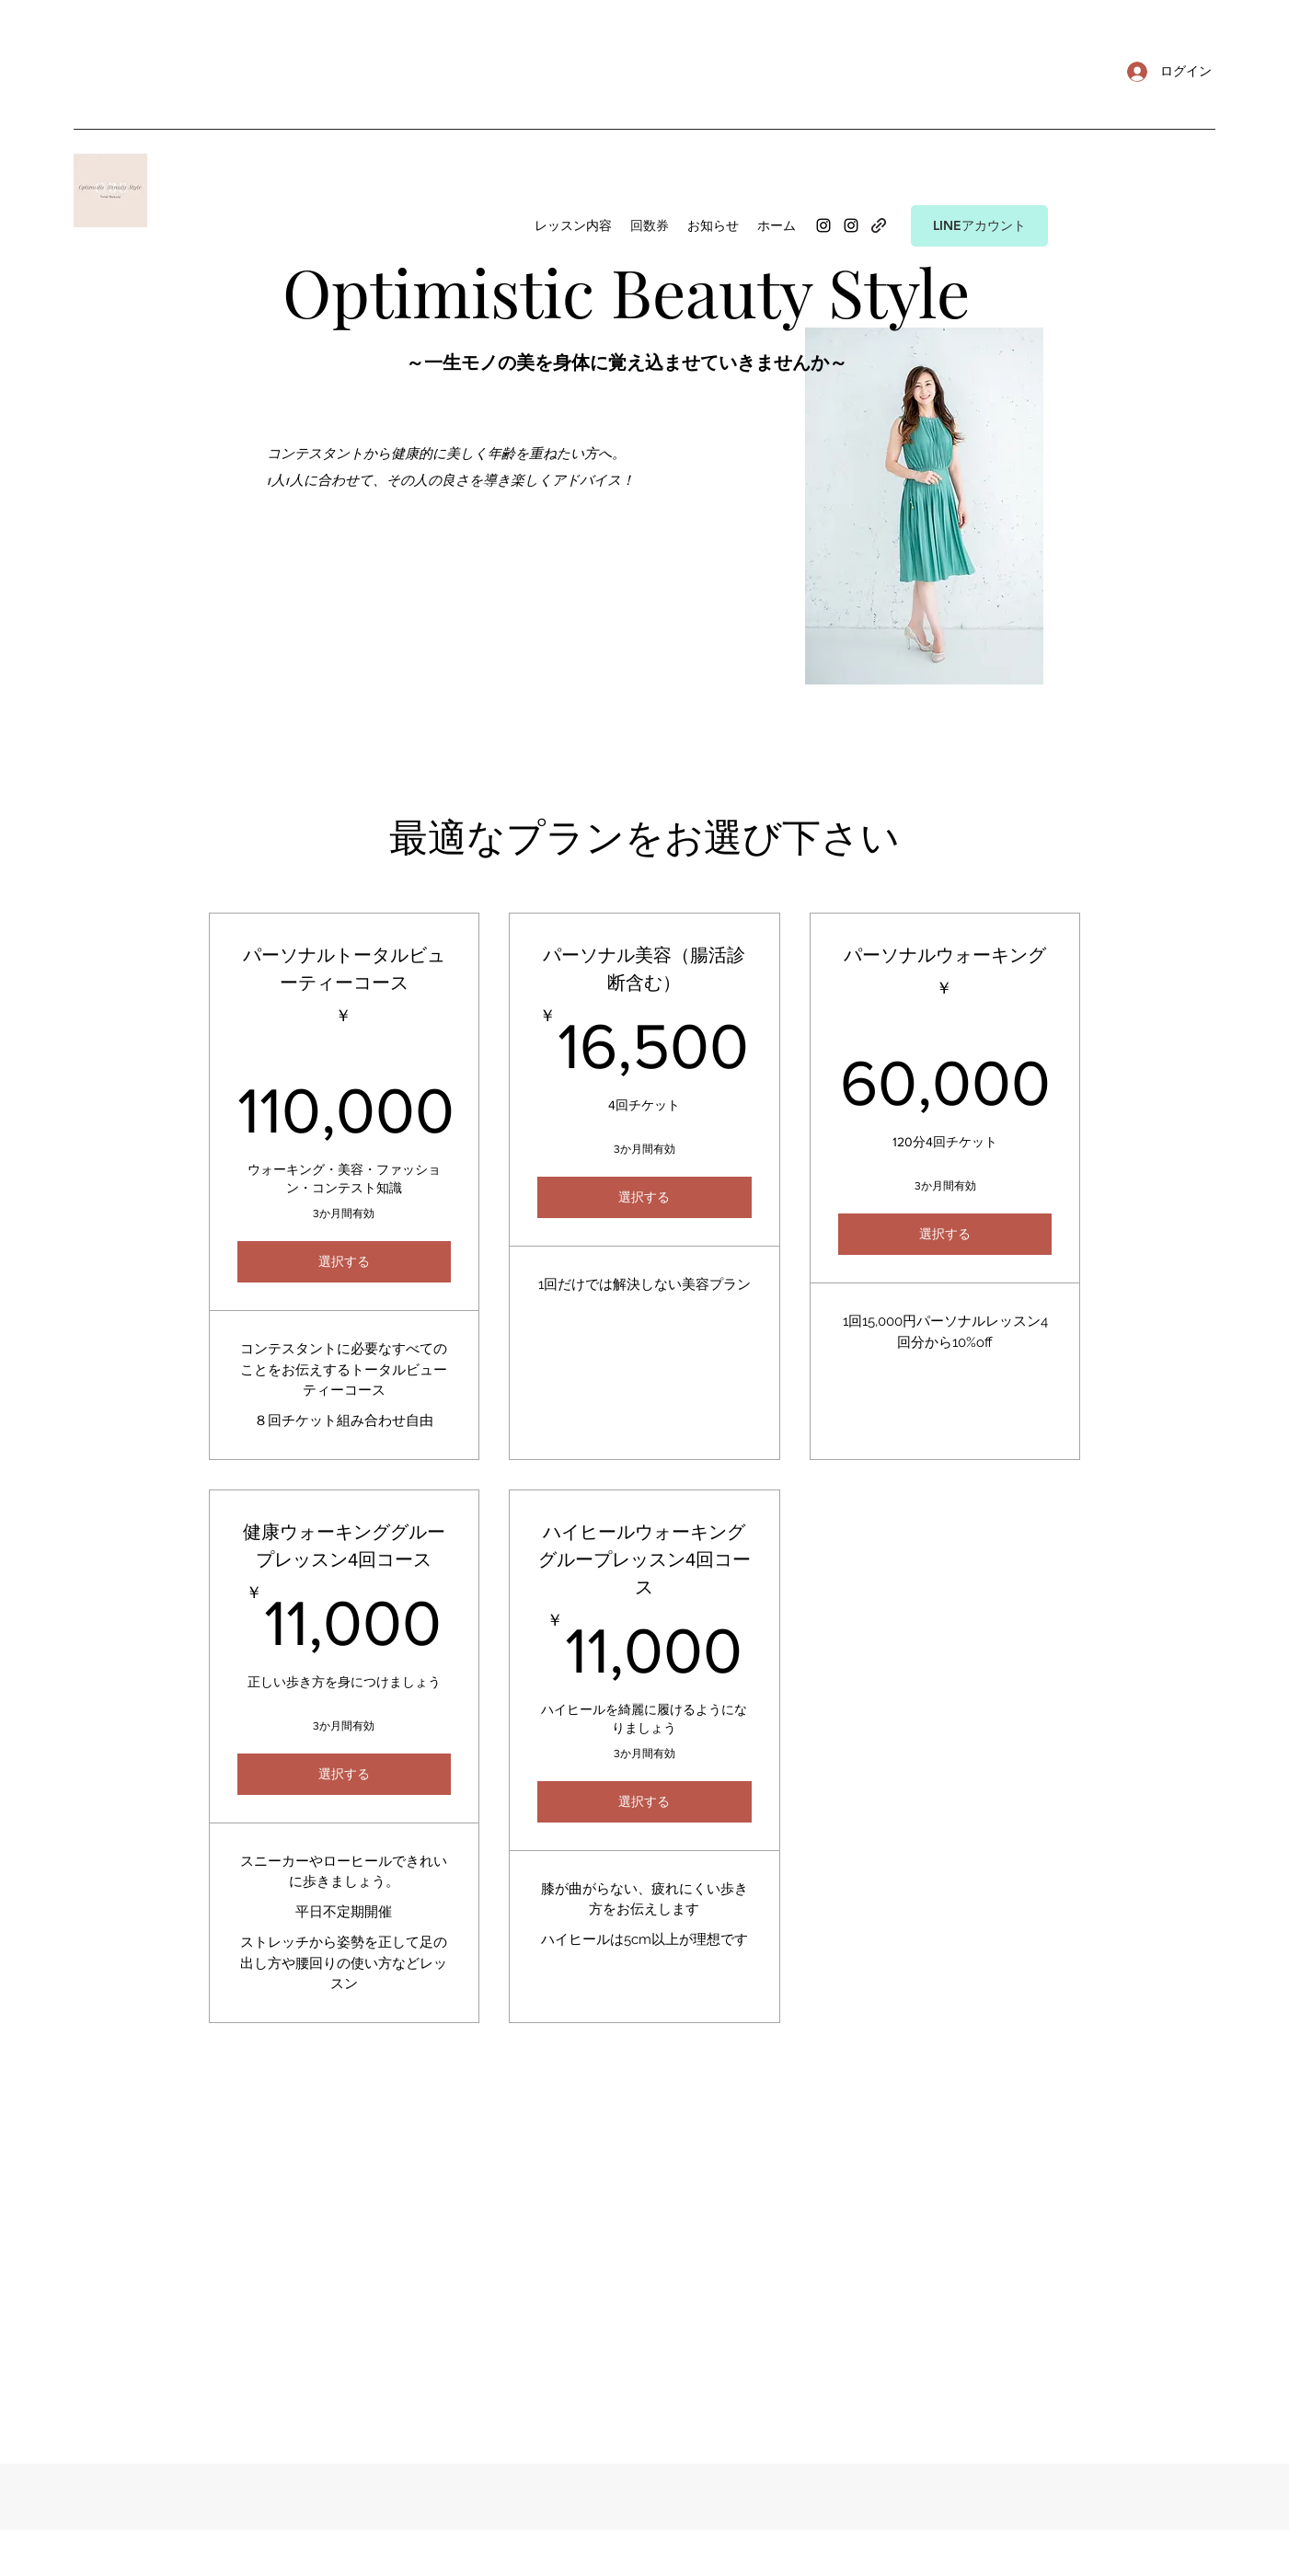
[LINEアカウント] (979, 226)
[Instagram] (823, 225)
